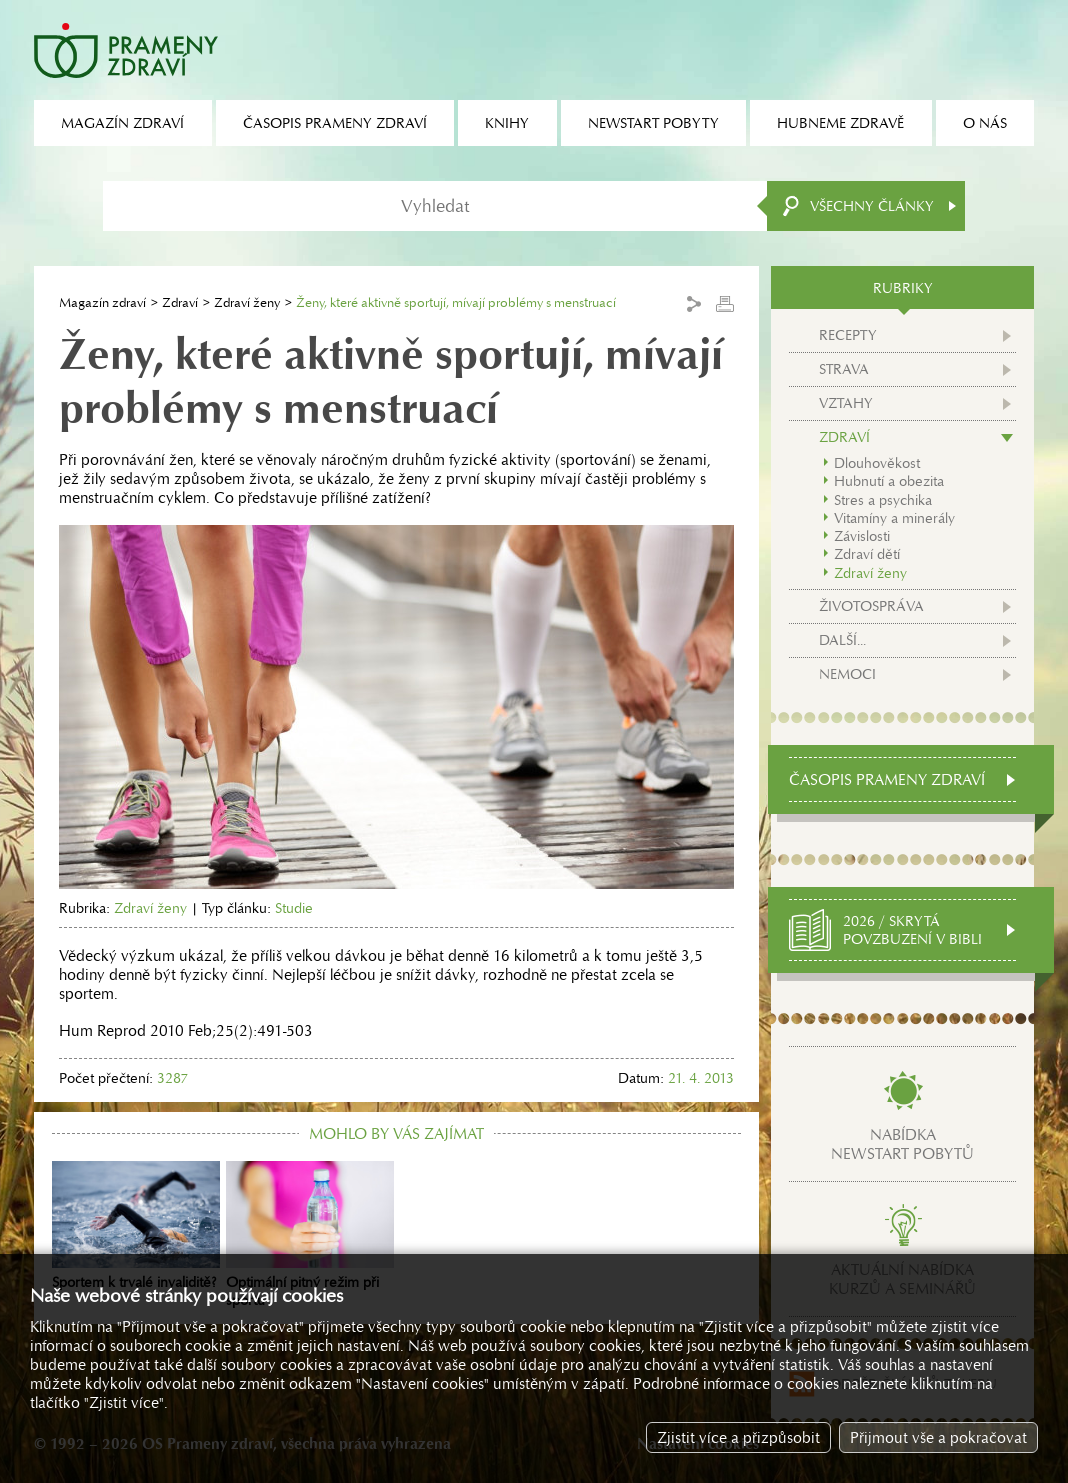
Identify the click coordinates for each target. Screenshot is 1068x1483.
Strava (844, 369)
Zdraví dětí (867, 554)
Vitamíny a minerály (894, 518)
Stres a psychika (883, 500)
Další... (842, 640)
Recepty (848, 335)
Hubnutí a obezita (889, 481)
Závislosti (862, 536)
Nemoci (847, 674)
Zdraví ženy (247, 302)
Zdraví (180, 302)
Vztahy (846, 403)
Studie (294, 908)
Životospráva (871, 606)
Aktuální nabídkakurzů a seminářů (902, 1279)
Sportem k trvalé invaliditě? (136, 1226)
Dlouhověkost (877, 463)
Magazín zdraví (102, 302)
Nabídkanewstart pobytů (902, 1144)
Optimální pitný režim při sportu (310, 1235)
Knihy (507, 123)
